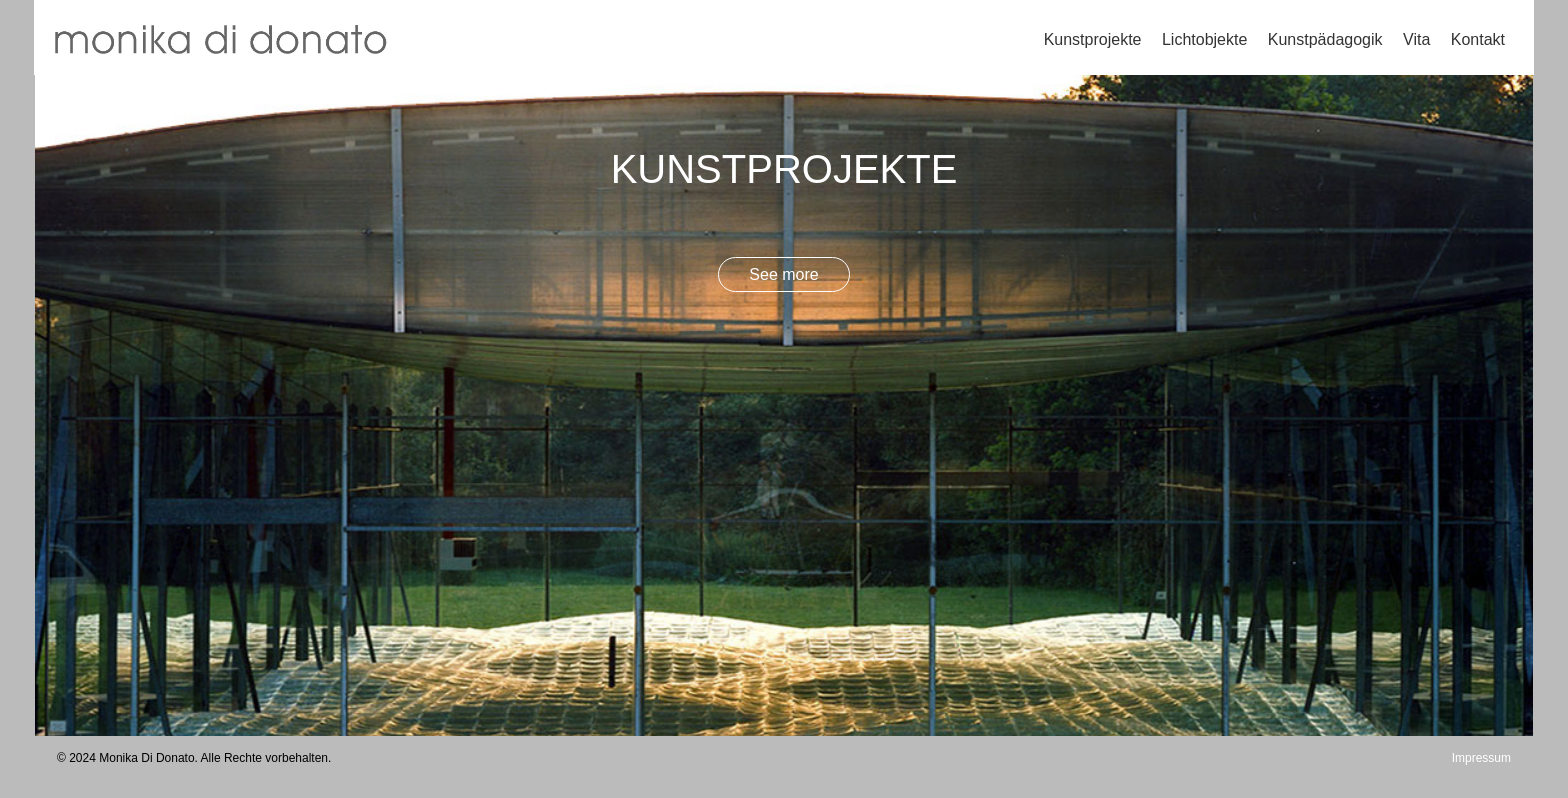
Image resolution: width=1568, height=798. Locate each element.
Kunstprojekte (1093, 39)
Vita (1416, 39)
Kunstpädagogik (1325, 39)
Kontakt (1478, 39)
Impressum (1481, 758)
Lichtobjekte (1204, 39)
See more (783, 274)
